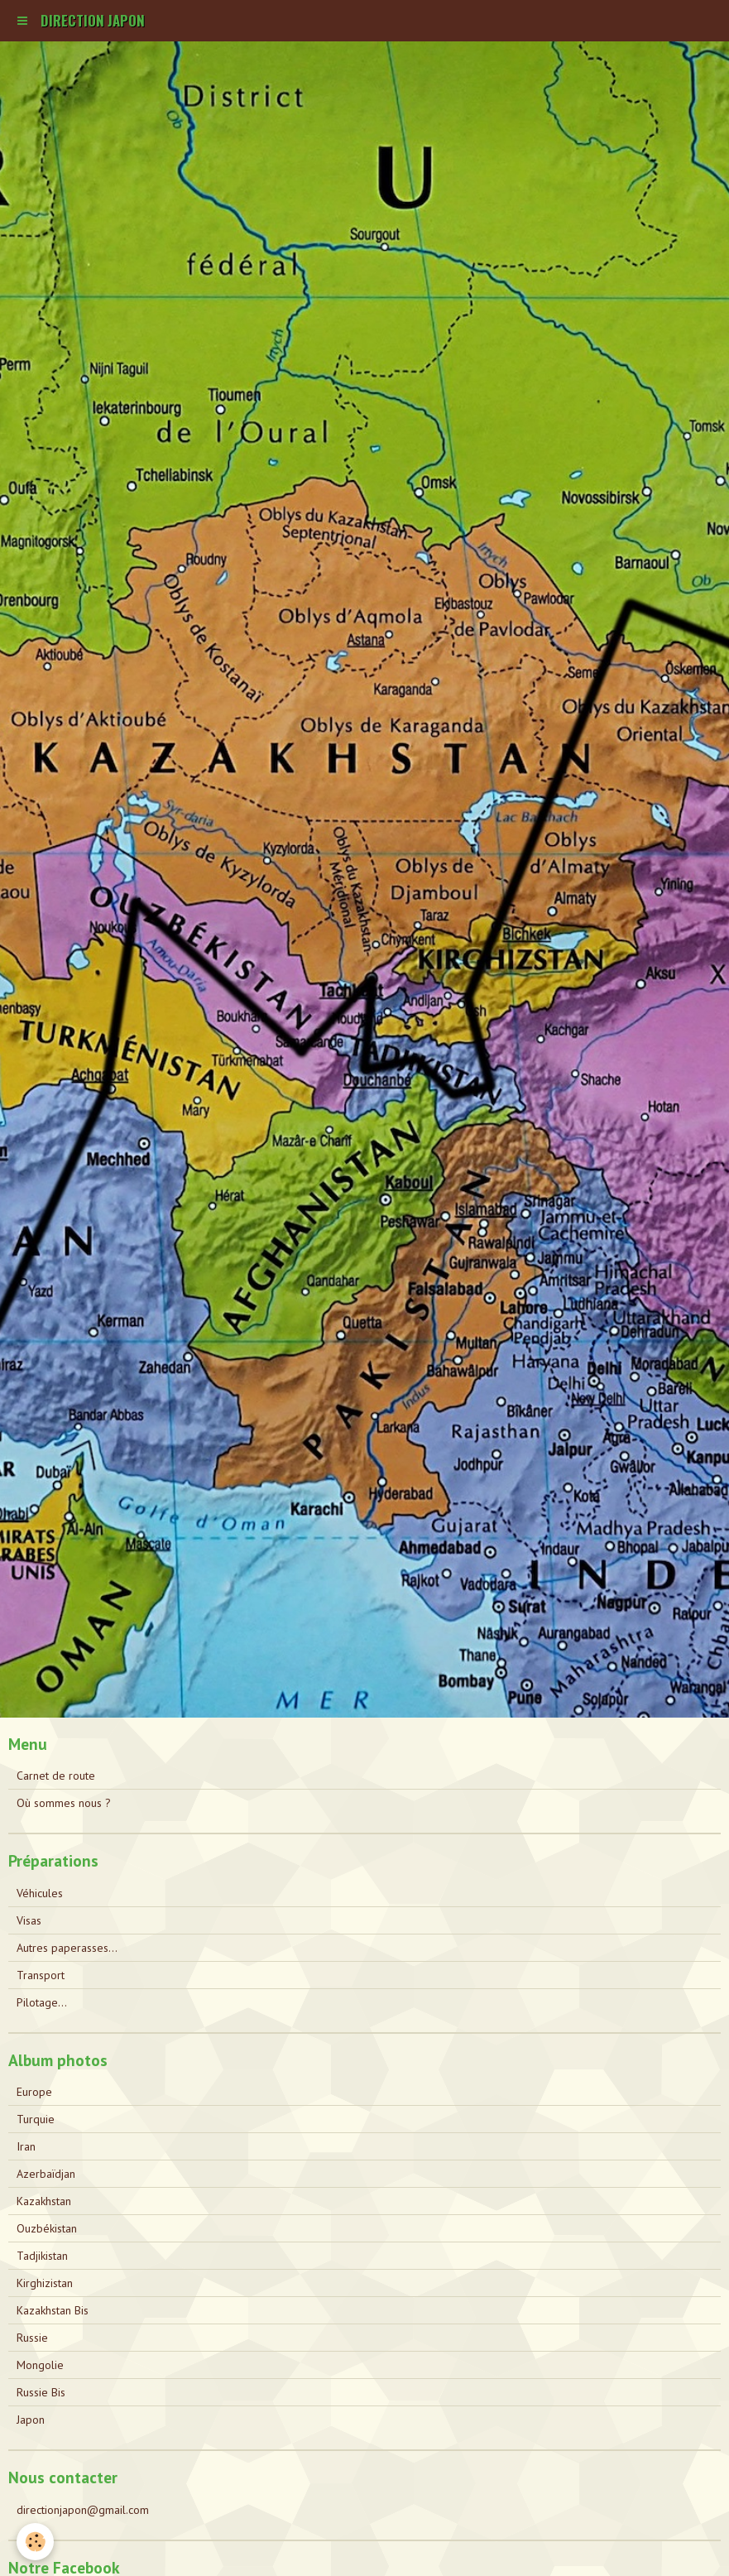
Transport (41, 1975)
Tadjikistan (42, 2255)
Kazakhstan (44, 2201)
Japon (31, 2419)
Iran (26, 2146)
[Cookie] (35, 2541)
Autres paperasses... (67, 1947)
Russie (32, 2337)
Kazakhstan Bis (53, 2310)
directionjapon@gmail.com (83, 2509)
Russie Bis (41, 2392)
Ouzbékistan (47, 2228)
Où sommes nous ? (64, 1802)
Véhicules (40, 1893)
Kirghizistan (45, 2283)
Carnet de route (56, 1775)
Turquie (36, 2119)
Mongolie (40, 2364)
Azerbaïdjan (46, 2173)
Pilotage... (42, 2002)
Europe (34, 2091)
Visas (29, 1920)
